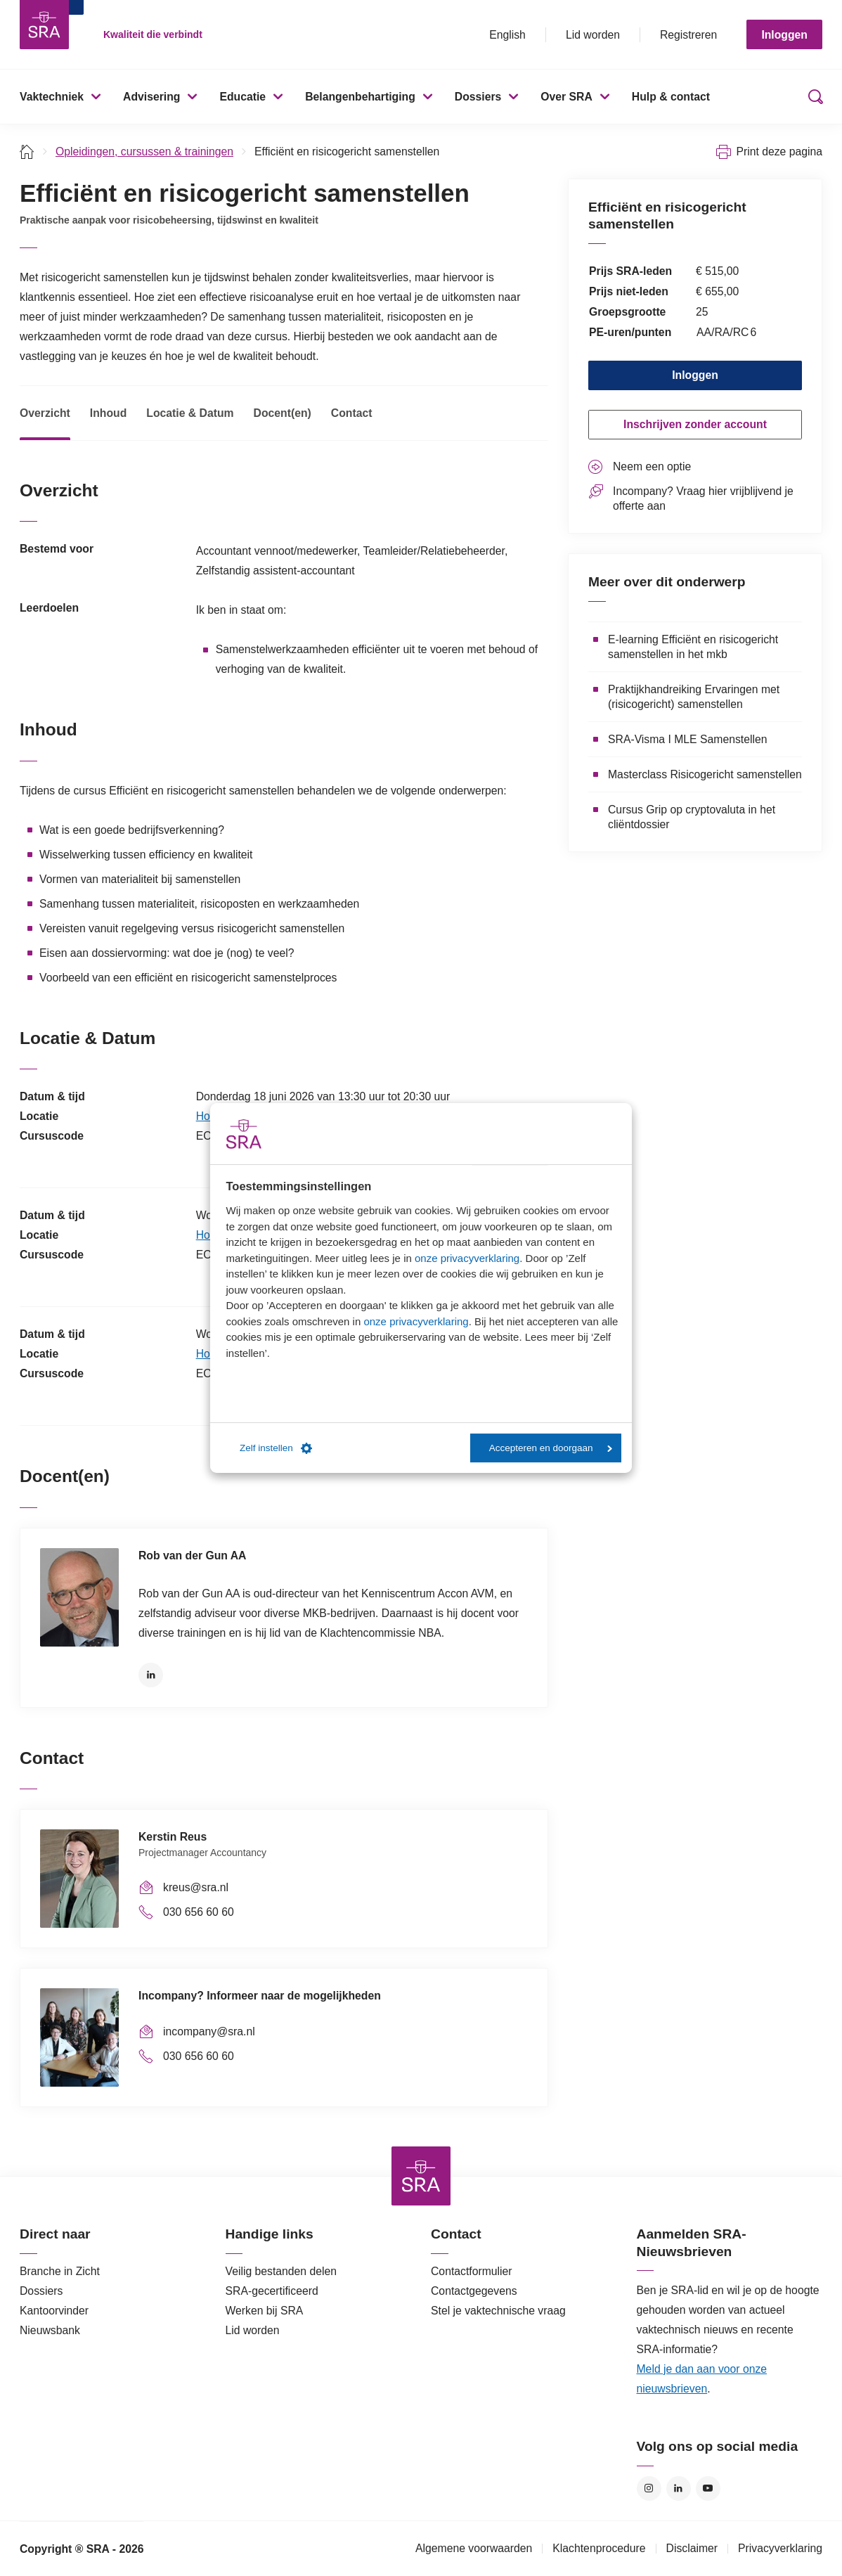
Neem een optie (652, 466)
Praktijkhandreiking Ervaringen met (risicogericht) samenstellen (693, 696)
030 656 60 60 (198, 1912)
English (507, 35)
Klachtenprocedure (598, 2548)
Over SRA (566, 97)
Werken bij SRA (265, 2311)
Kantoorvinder (54, 2311)
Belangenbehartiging (360, 97)
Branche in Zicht (60, 2271)
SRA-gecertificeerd (272, 2291)
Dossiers (478, 97)
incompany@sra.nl (209, 2031)
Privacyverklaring (780, 2548)
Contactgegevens (474, 2291)
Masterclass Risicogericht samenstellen (705, 774)
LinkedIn (150, 1675)
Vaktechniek (52, 97)
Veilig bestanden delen (281, 2271)
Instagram (649, 2488)
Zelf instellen (276, 1448)
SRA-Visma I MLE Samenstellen (687, 739)
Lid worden (593, 35)
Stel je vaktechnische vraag (498, 2311)
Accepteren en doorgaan (550, 1448)
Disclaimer (692, 2548)
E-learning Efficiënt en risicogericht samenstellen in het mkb (693, 646)
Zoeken (812, 97)
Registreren (688, 35)
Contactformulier (471, 2271)
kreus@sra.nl (195, 1887)
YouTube (708, 2488)
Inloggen (784, 35)
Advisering (151, 97)
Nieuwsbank (50, 2330)
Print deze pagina (779, 151)
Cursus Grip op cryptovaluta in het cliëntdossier (691, 817)
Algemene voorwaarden (473, 2548)
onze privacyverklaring (467, 1258)
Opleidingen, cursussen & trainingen (144, 151)
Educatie (242, 97)
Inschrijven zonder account (695, 424)
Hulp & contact (671, 97)
